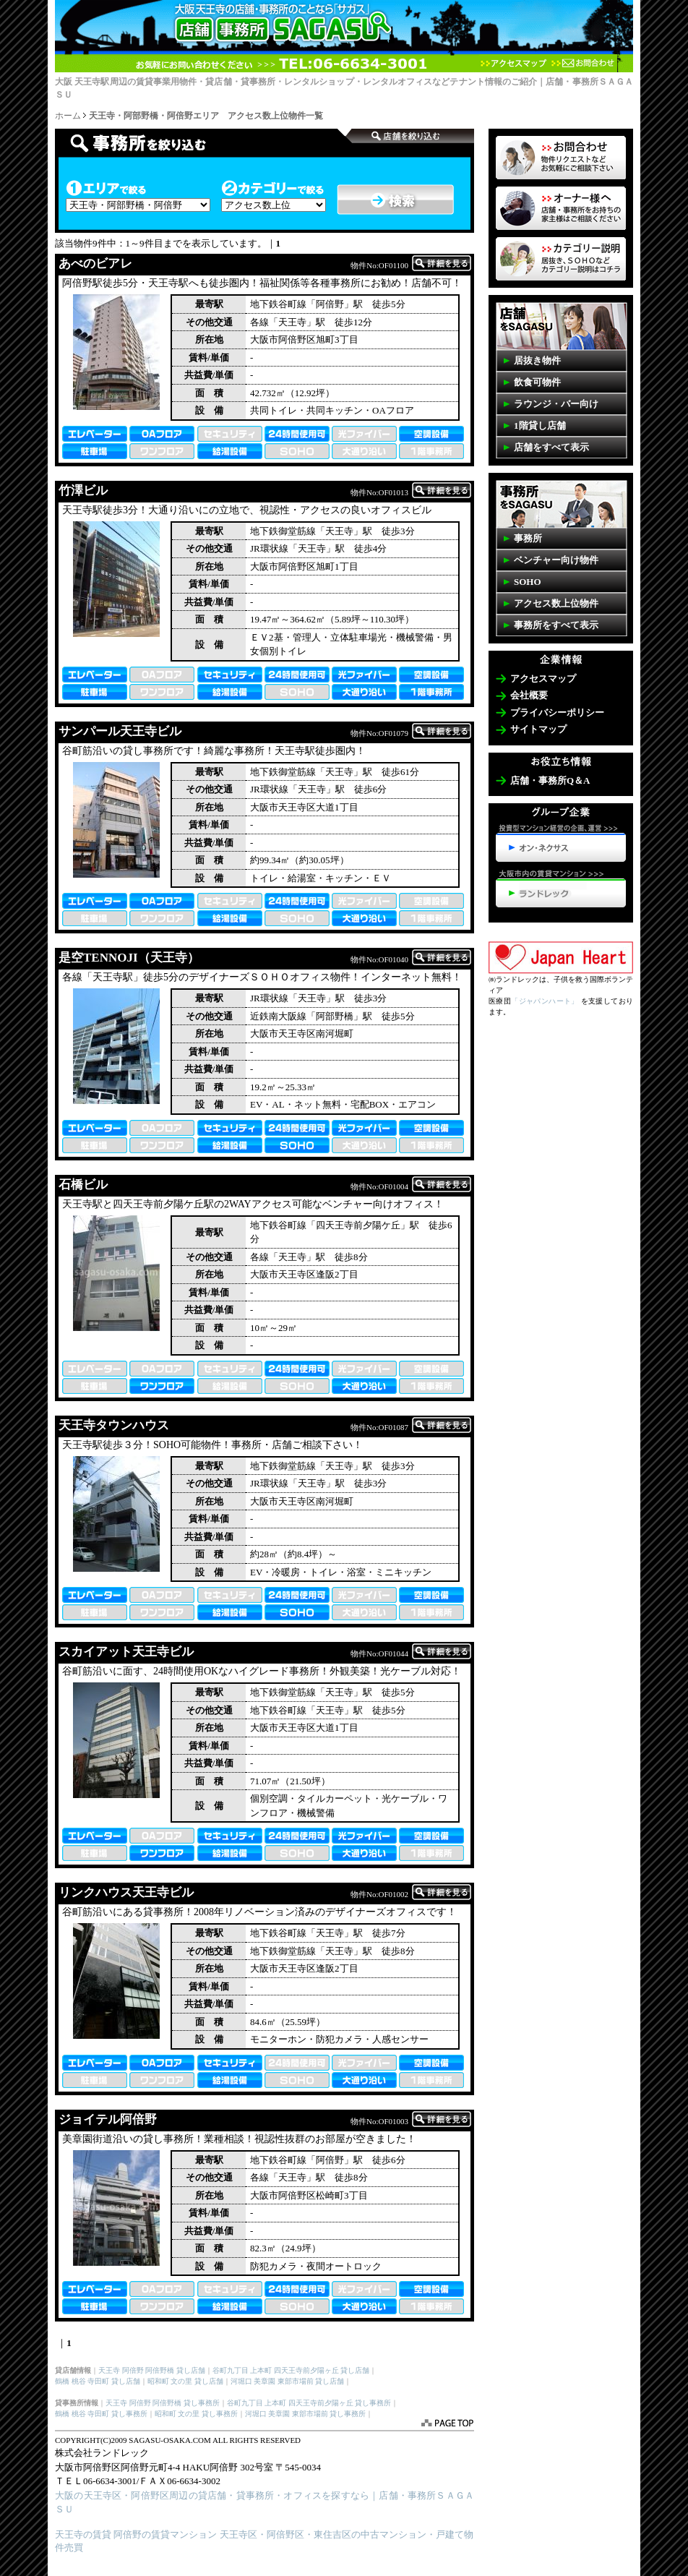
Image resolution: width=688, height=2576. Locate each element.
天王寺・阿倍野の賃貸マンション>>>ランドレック (561, 888)
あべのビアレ (95, 263)
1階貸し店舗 (540, 425)
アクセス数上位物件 (556, 603)
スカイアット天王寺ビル (126, 1652)
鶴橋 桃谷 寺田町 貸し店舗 (97, 2381)
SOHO (527, 581)
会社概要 (529, 695)
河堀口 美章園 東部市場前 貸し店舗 (288, 2381)
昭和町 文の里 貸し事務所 (196, 2414)
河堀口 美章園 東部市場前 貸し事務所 (305, 2414)
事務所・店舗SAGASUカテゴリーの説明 (561, 259)
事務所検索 (409, 136)
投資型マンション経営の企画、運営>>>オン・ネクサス (561, 843)
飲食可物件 (537, 382)
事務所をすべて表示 (556, 625)
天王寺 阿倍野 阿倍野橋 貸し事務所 (163, 2403)
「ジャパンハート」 (545, 1001)
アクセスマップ (513, 63)
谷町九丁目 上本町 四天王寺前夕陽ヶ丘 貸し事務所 (309, 2403)
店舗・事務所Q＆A (550, 780)
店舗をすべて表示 (551, 447)
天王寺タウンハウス (114, 1425)
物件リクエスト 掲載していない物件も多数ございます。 (561, 157)
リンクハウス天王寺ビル (126, 1892)
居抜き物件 (537, 360)
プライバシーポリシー (557, 712)
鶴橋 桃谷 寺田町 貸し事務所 (101, 2414)
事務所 (528, 538)
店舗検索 (200, 143)
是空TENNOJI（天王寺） (129, 957)
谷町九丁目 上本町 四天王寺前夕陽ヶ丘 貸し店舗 (291, 2370)
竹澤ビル (83, 490)
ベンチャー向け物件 (556, 560)
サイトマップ (538, 729)
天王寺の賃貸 (83, 2534)
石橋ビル (83, 1184)
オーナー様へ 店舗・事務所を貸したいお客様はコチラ (561, 208)
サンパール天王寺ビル (120, 731)
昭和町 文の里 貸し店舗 (185, 2381)
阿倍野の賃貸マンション (165, 2534)
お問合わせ (582, 63)
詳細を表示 (441, 263)
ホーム (68, 116)
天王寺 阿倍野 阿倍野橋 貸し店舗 (151, 2370)
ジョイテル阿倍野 (108, 2119)
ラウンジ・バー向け (556, 403)
